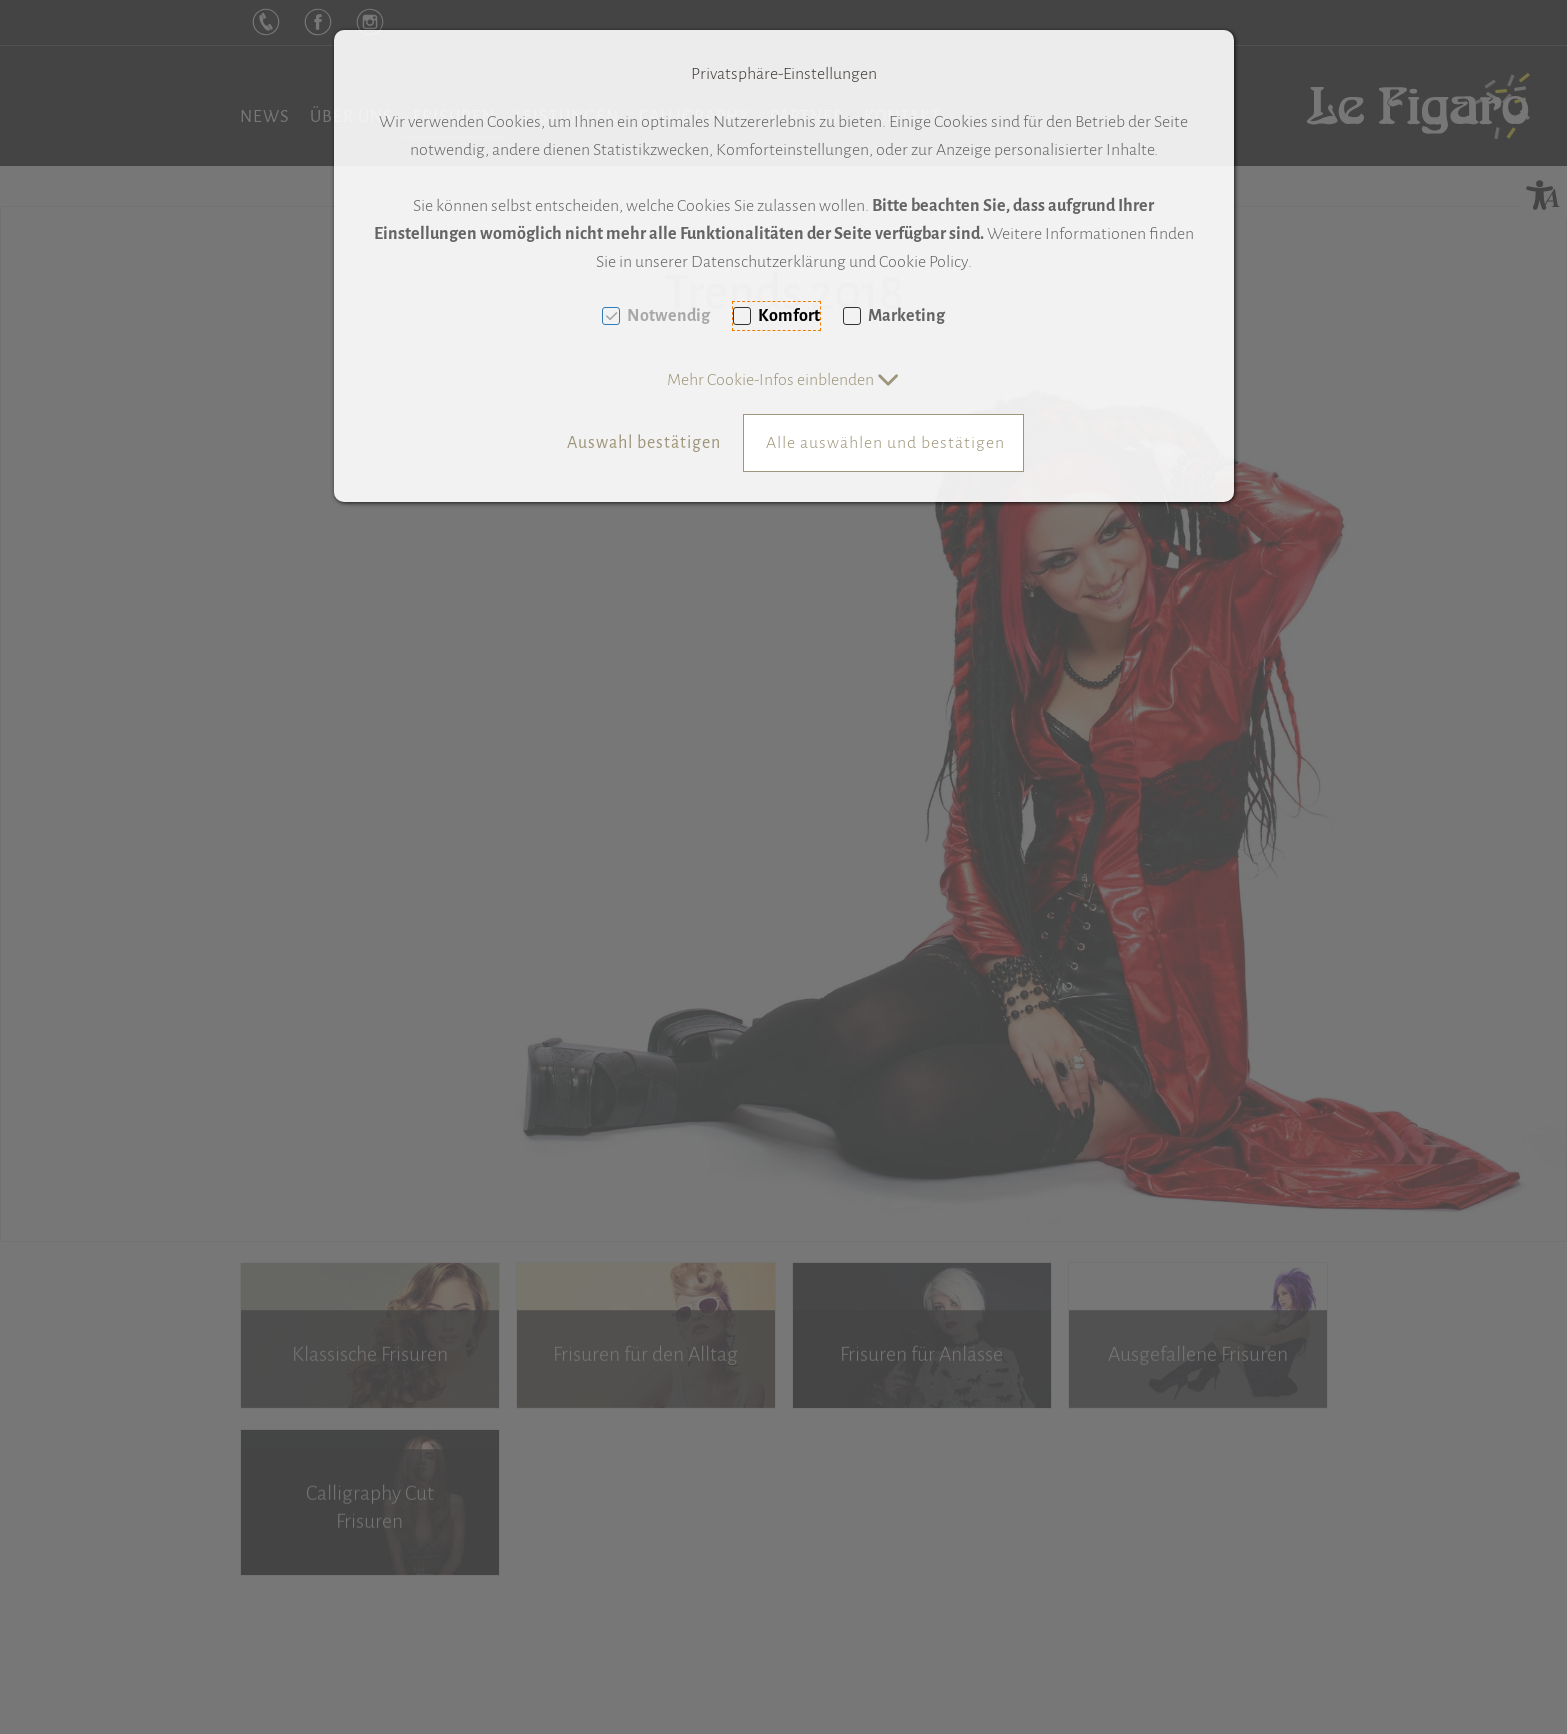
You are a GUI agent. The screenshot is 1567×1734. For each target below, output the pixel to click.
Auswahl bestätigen (644, 443)
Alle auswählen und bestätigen (885, 443)
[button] (783, 380)
